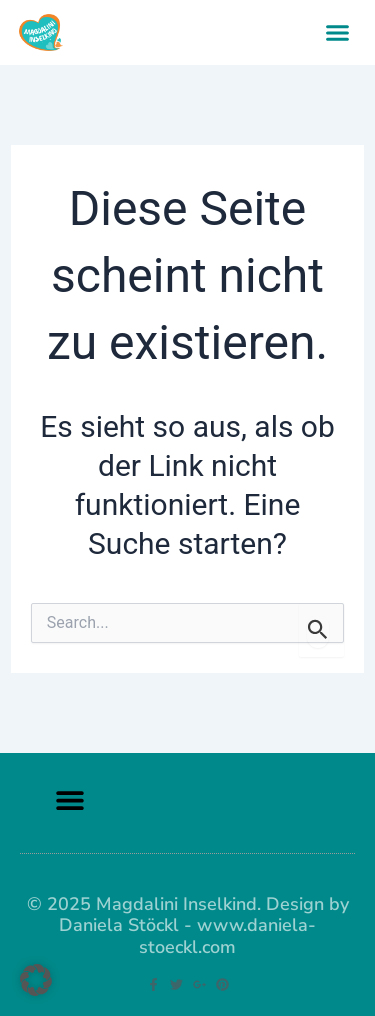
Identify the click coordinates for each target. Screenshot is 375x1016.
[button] (338, 33)
